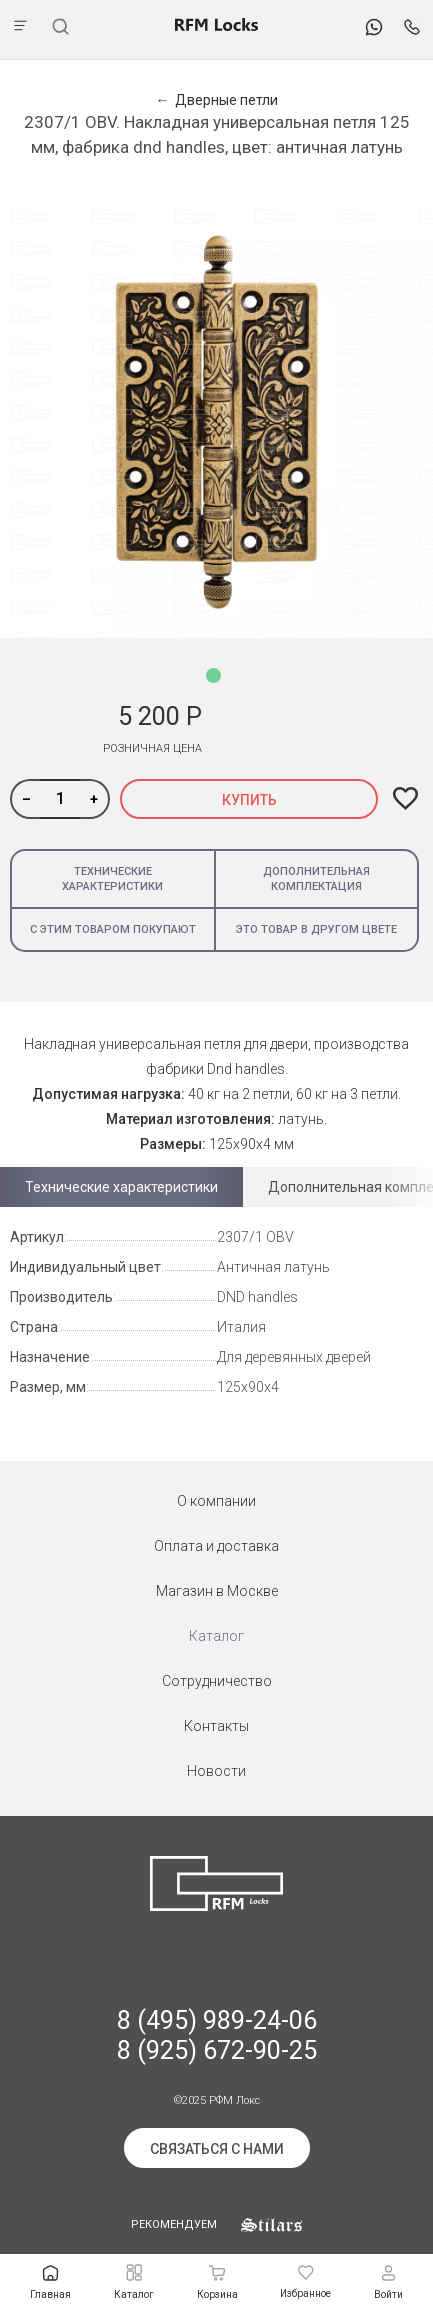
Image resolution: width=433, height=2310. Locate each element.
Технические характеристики (112, 879)
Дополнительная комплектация (316, 879)
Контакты (216, 1726)
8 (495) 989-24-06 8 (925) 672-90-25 (217, 2035)
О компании (216, 1501)
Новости (216, 1771)
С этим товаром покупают (113, 929)
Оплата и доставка (216, 1546)
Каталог (216, 1636)
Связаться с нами (217, 2149)
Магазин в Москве (217, 1591)
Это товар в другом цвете (316, 929)
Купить (249, 800)
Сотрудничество (217, 1681)
